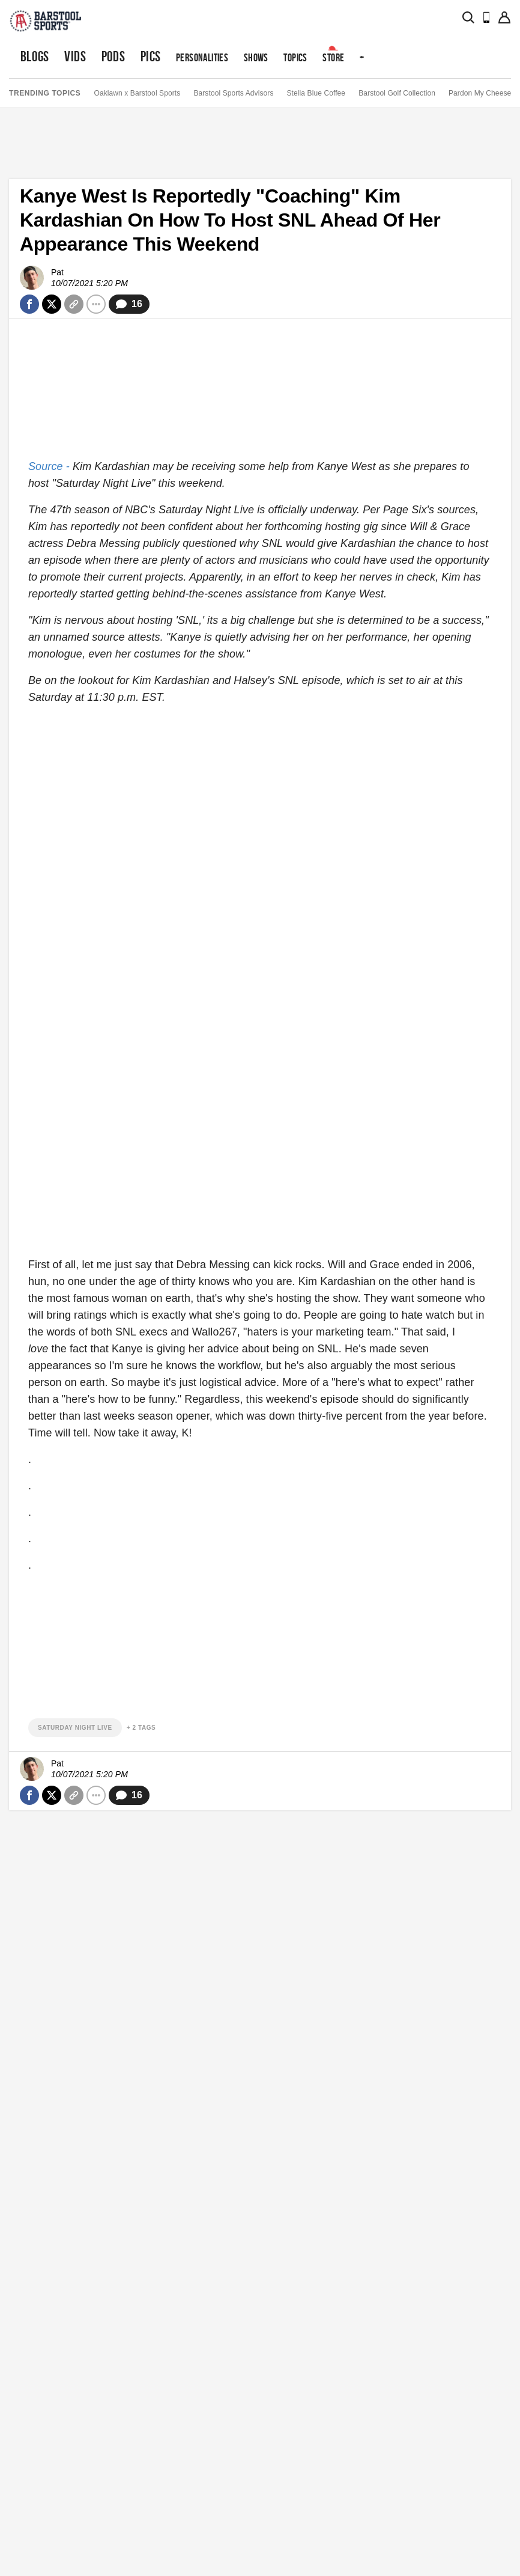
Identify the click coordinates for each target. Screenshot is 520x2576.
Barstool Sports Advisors (233, 93)
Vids (75, 56)
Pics (151, 56)
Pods (113, 56)
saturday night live (75, 1727)
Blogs (34, 56)
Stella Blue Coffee (316, 93)
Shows (256, 57)
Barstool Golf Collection (396, 93)
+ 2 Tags (141, 1727)
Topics (295, 57)
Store (333, 57)
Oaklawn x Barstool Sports (137, 93)
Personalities (202, 57)
